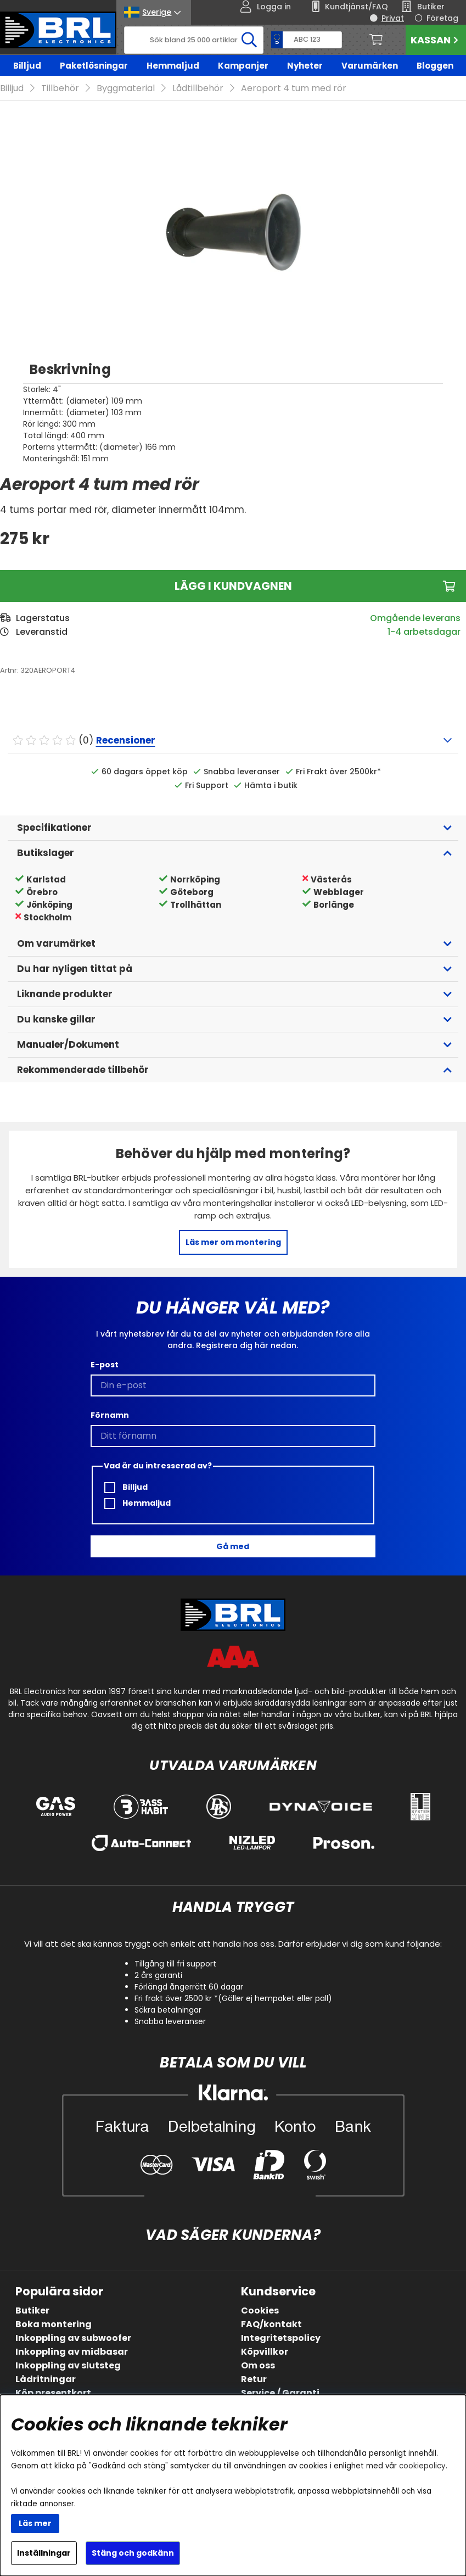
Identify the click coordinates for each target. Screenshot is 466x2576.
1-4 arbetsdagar (424, 631)
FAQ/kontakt (271, 2324)
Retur (254, 2379)
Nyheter (305, 65)
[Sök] (193, 40)
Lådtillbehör (197, 88)
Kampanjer (243, 65)
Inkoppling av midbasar (71, 2351)
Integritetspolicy (281, 2338)
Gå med (232, 1546)
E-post (105, 1364)
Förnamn (110, 1415)
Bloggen (435, 65)
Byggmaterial (126, 88)
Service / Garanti (280, 2393)
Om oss (258, 2365)
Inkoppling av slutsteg (68, 2365)
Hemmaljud (173, 65)
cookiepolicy (422, 2466)
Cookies (260, 2310)
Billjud (27, 65)
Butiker (32, 2310)
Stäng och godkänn (133, 2552)
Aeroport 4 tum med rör (293, 88)
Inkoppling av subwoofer (73, 2338)
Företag (442, 18)
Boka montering (53, 2324)
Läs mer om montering (233, 1242)
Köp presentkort (53, 2393)
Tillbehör (60, 88)
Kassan (436, 40)
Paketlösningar (94, 65)
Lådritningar (45, 2379)
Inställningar (44, 2552)
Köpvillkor (264, 2351)
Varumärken (369, 65)
